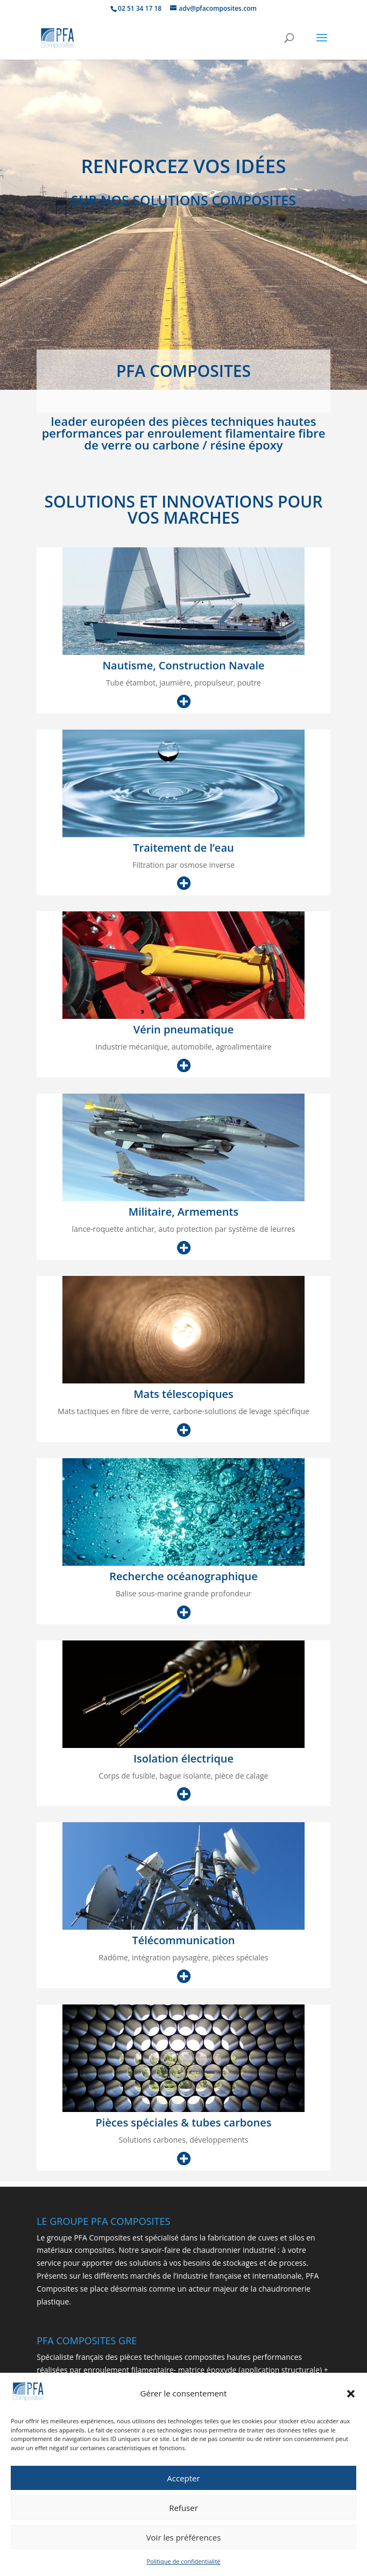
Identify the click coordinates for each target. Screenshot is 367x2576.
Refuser (183, 2517)
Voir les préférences (183, 2547)
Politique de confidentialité (184, 2571)
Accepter (183, 2487)
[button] (350, 2404)
